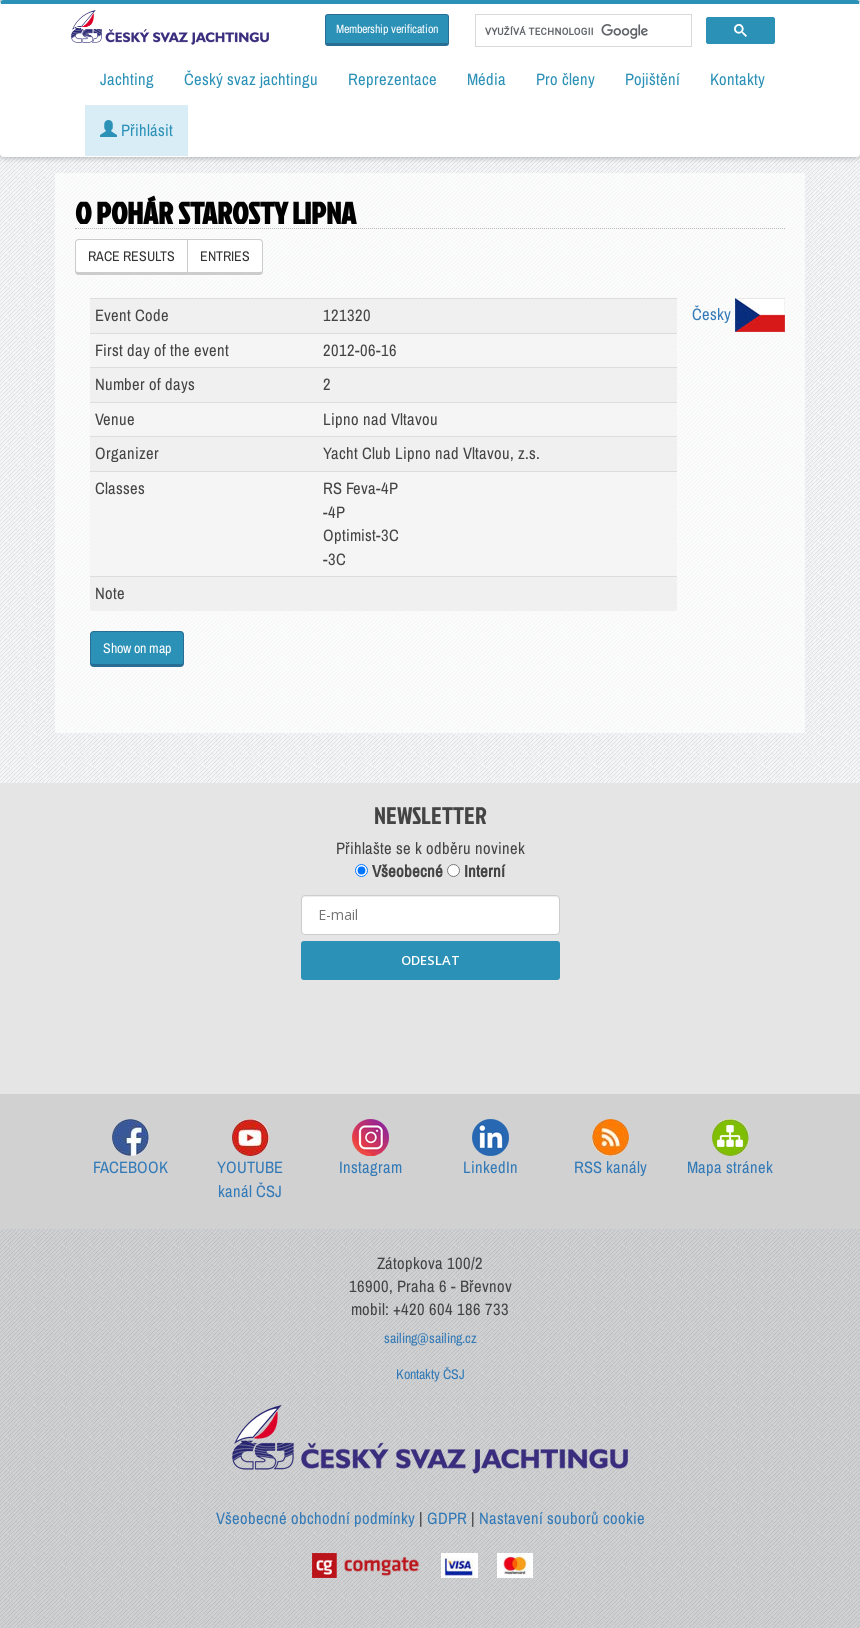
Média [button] (486, 79)
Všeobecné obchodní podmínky (315, 1518)
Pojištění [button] (652, 79)
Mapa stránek (730, 1148)
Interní (476, 871)
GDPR (447, 1518)
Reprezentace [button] (392, 79)
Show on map (137, 648)
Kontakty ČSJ (430, 1374)
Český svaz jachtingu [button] (251, 79)
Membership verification (387, 29)
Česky (738, 314)
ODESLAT (430, 960)
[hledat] (581, 31)
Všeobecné (399, 871)
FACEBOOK (130, 1148)
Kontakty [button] (737, 79)
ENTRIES (225, 256)
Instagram (370, 1148)
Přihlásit (136, 130)
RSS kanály (610, 1148)
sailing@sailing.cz (430, 1338)
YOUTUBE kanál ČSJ (250, 1160)
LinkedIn (490, 1148)
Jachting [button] (127, 79)
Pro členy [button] (565, 79)
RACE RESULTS (131, 256)
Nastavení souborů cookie (562, 1518)
